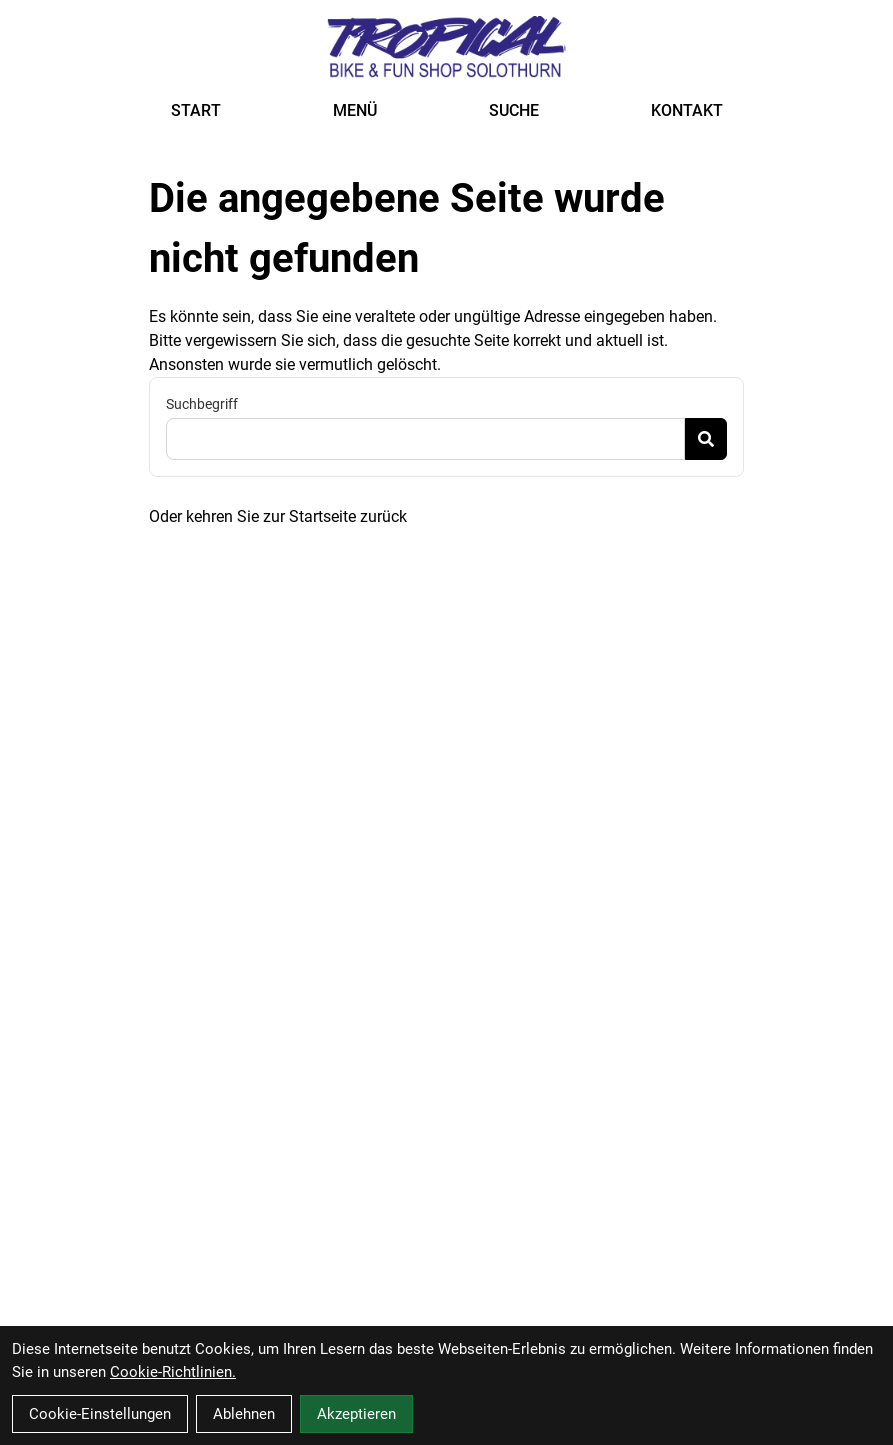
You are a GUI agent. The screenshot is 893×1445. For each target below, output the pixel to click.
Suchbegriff (202, 404)
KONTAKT (687, 110)
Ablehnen (244, 1414)
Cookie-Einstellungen (100, 1414)
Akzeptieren (356, 1414)
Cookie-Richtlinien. (173, 1372)
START (196, 110)
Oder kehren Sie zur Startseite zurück (278, 516)
